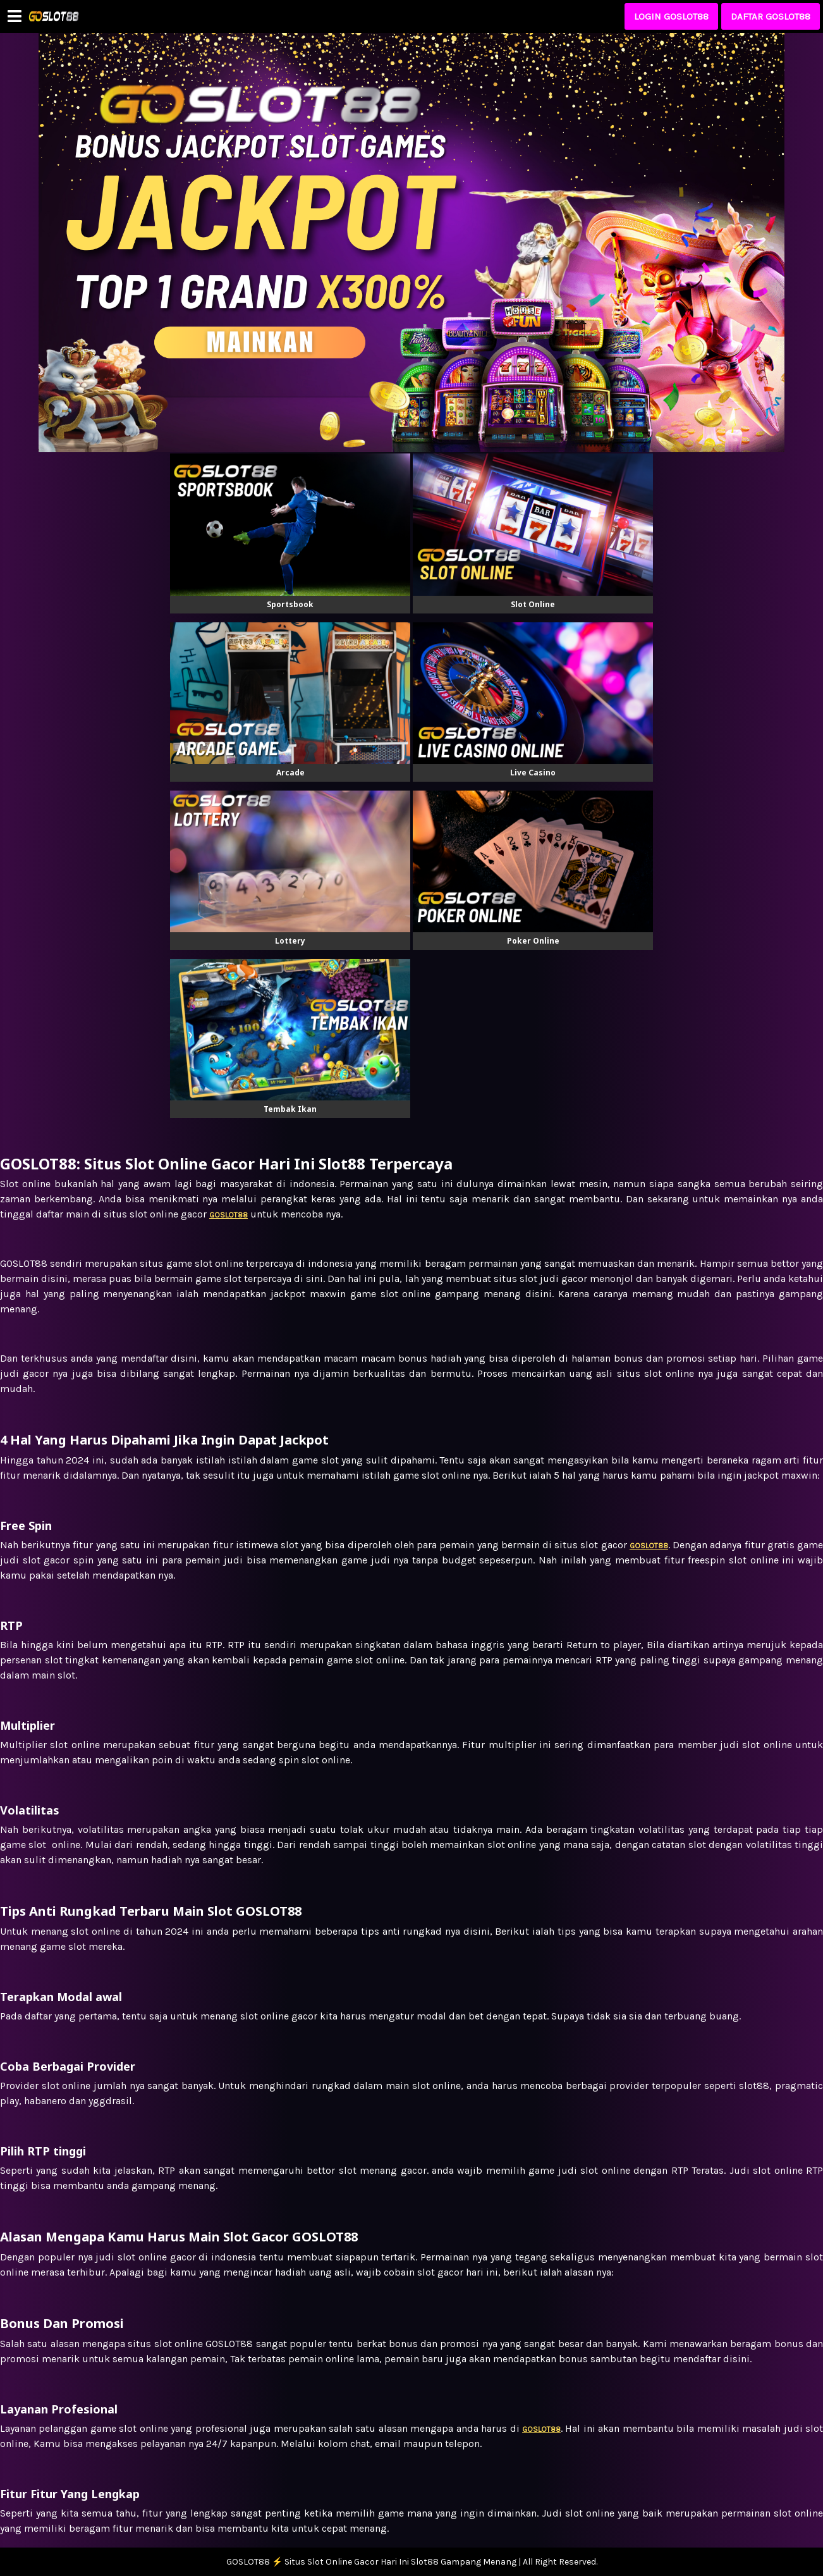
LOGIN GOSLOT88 (671, 16)
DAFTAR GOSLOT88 (770, 16)
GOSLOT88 (541, 2429)
